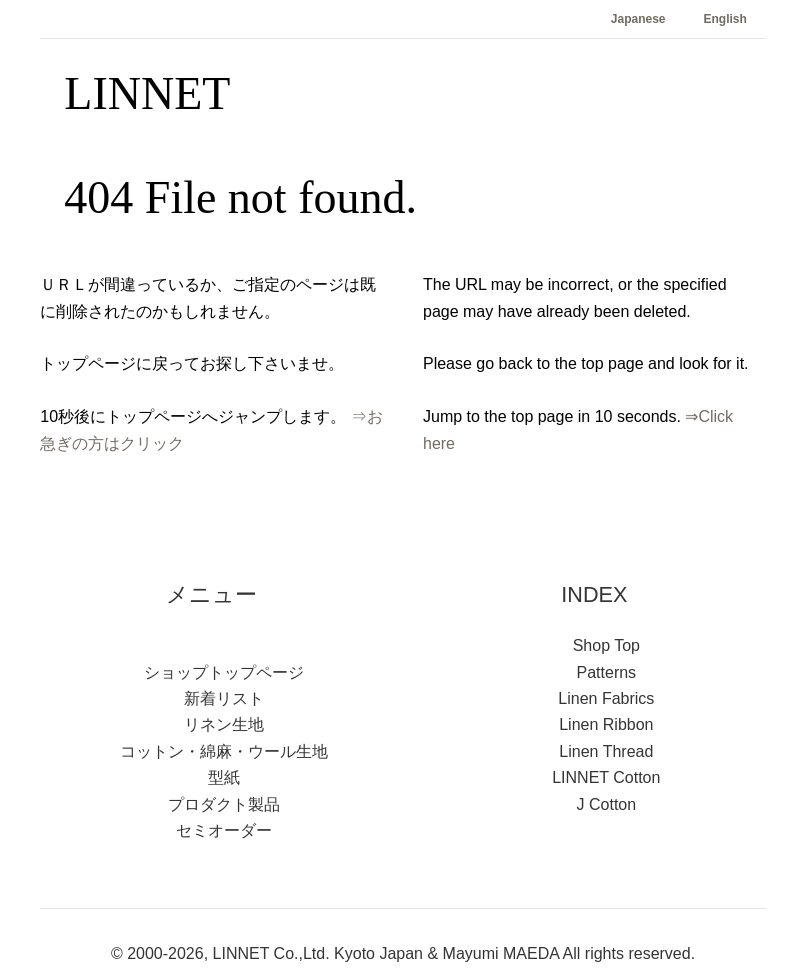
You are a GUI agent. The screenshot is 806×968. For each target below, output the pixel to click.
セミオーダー (224, 830)
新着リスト (224, 698)
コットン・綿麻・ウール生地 (224, 751)
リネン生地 (224, 724)
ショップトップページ (224, 672)
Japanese (638, 19)
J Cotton (607, 804)
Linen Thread (606, 751)
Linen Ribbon (606, 724)
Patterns (607, 672)
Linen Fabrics (606, 698)
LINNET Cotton (606, 777)
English (725, 19)
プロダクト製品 (224, 804)
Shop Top (606, 645)
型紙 (224, 777)
